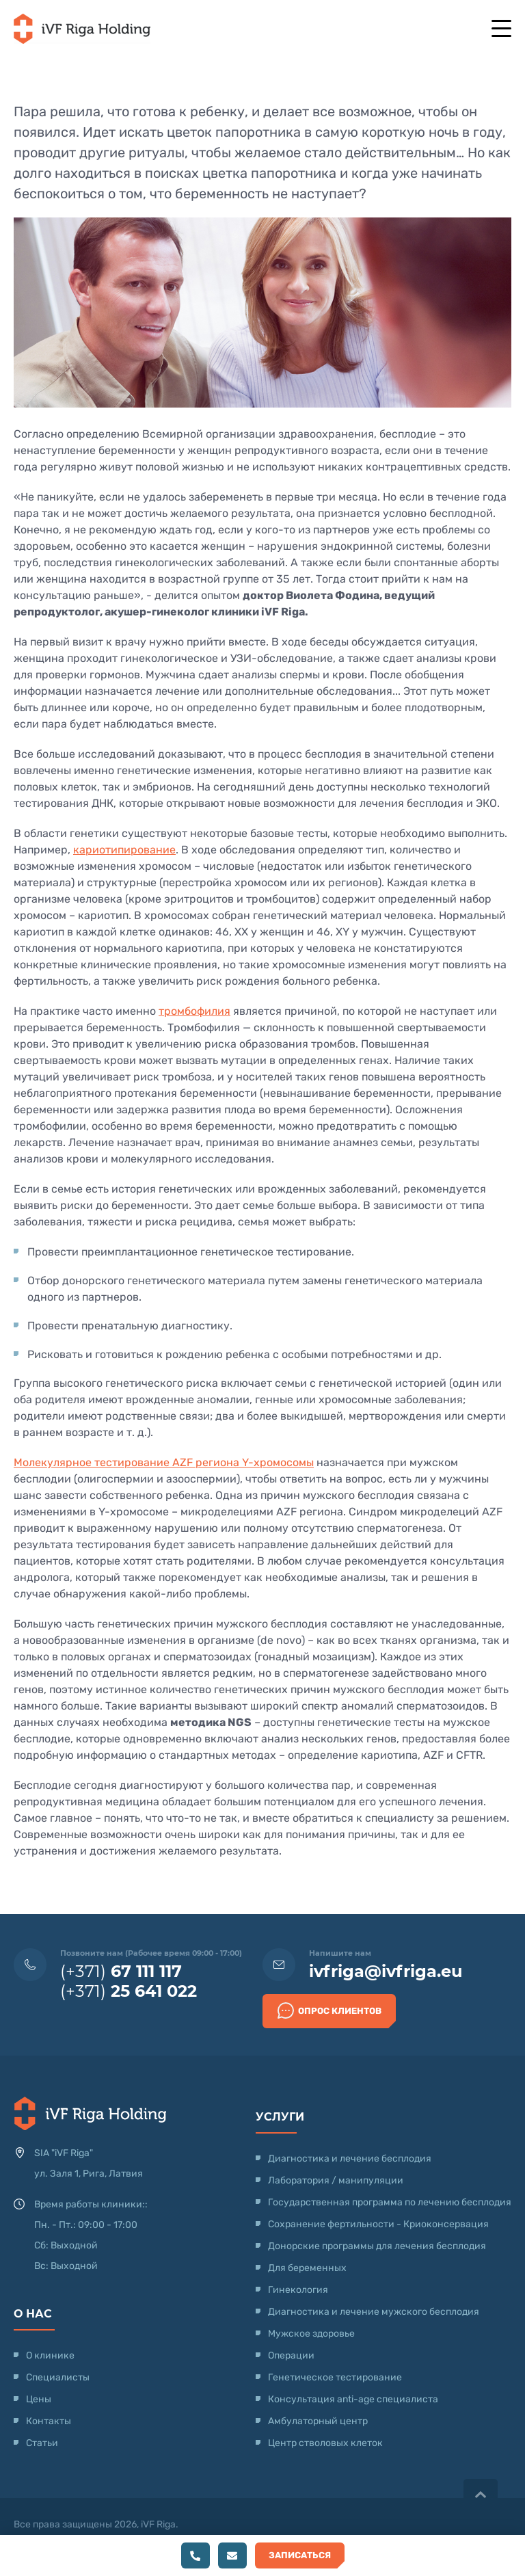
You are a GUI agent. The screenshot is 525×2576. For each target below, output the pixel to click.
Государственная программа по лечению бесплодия (389, 2202)
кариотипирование (124, 849)
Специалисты (58, 2377)
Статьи (42, 2443)
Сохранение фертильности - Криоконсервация (378, 2224)
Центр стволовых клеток (325, 2443)
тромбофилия (194, 1011)
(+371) (121, 1971)
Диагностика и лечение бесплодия (349, 2158)
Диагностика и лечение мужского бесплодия (373, 2312)
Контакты (48, 2421)
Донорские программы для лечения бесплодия (377, 2246)
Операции (291, 2355)
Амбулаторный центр (318, 2421)
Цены (38, 2399)
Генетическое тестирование (335, 2377)
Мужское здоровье (311, 2333)
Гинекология (298, 2290)
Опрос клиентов (329, 2010)
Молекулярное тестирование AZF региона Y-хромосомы (164, 1462)
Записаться (300, 2555)
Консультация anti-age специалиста (353, 2399)
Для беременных (307, 2268)
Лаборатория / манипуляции (335, 2180)
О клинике (50, 2355)
